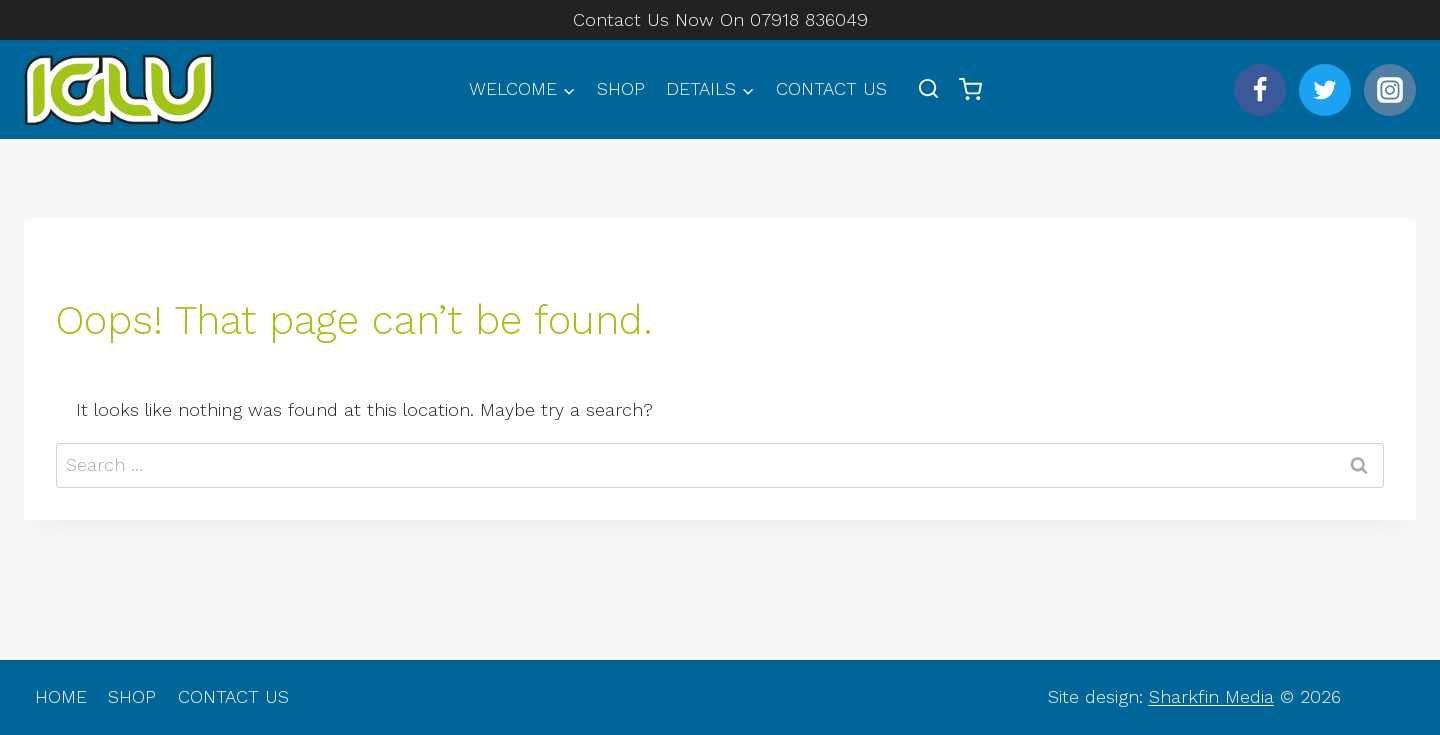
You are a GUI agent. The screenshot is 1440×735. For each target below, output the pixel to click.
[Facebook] (1260, 90)
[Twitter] (1325, 90)
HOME (61, 696)
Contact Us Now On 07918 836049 (720, 19)
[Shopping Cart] (970, 89)
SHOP (621, 88)
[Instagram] (1390, 90)
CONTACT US (831, 88)
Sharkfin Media (1211, 696)
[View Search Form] (928, 89)
